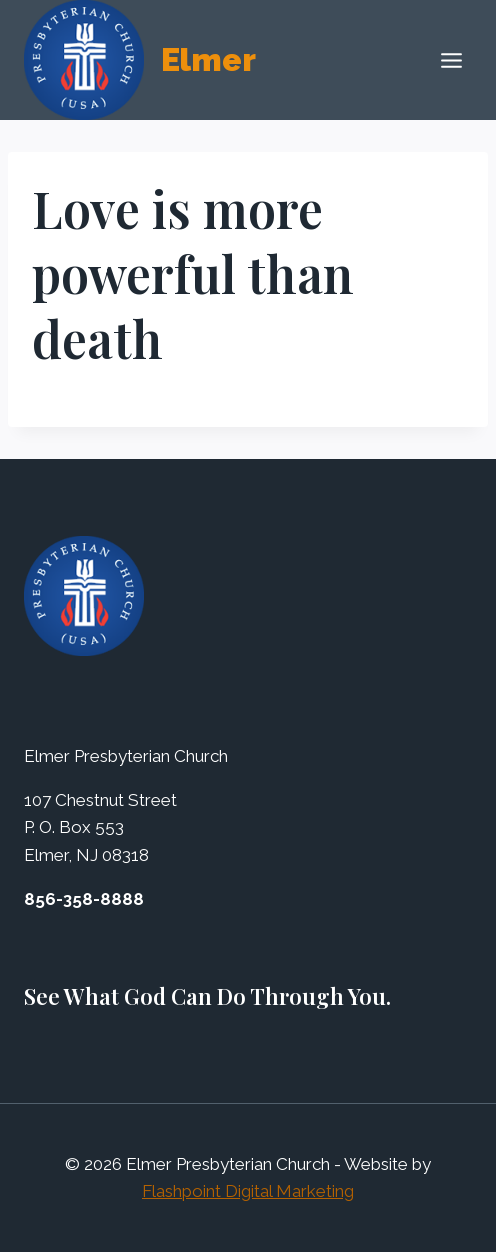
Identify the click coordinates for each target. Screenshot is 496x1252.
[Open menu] (451, 60)
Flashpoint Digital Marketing (248, 1191)
